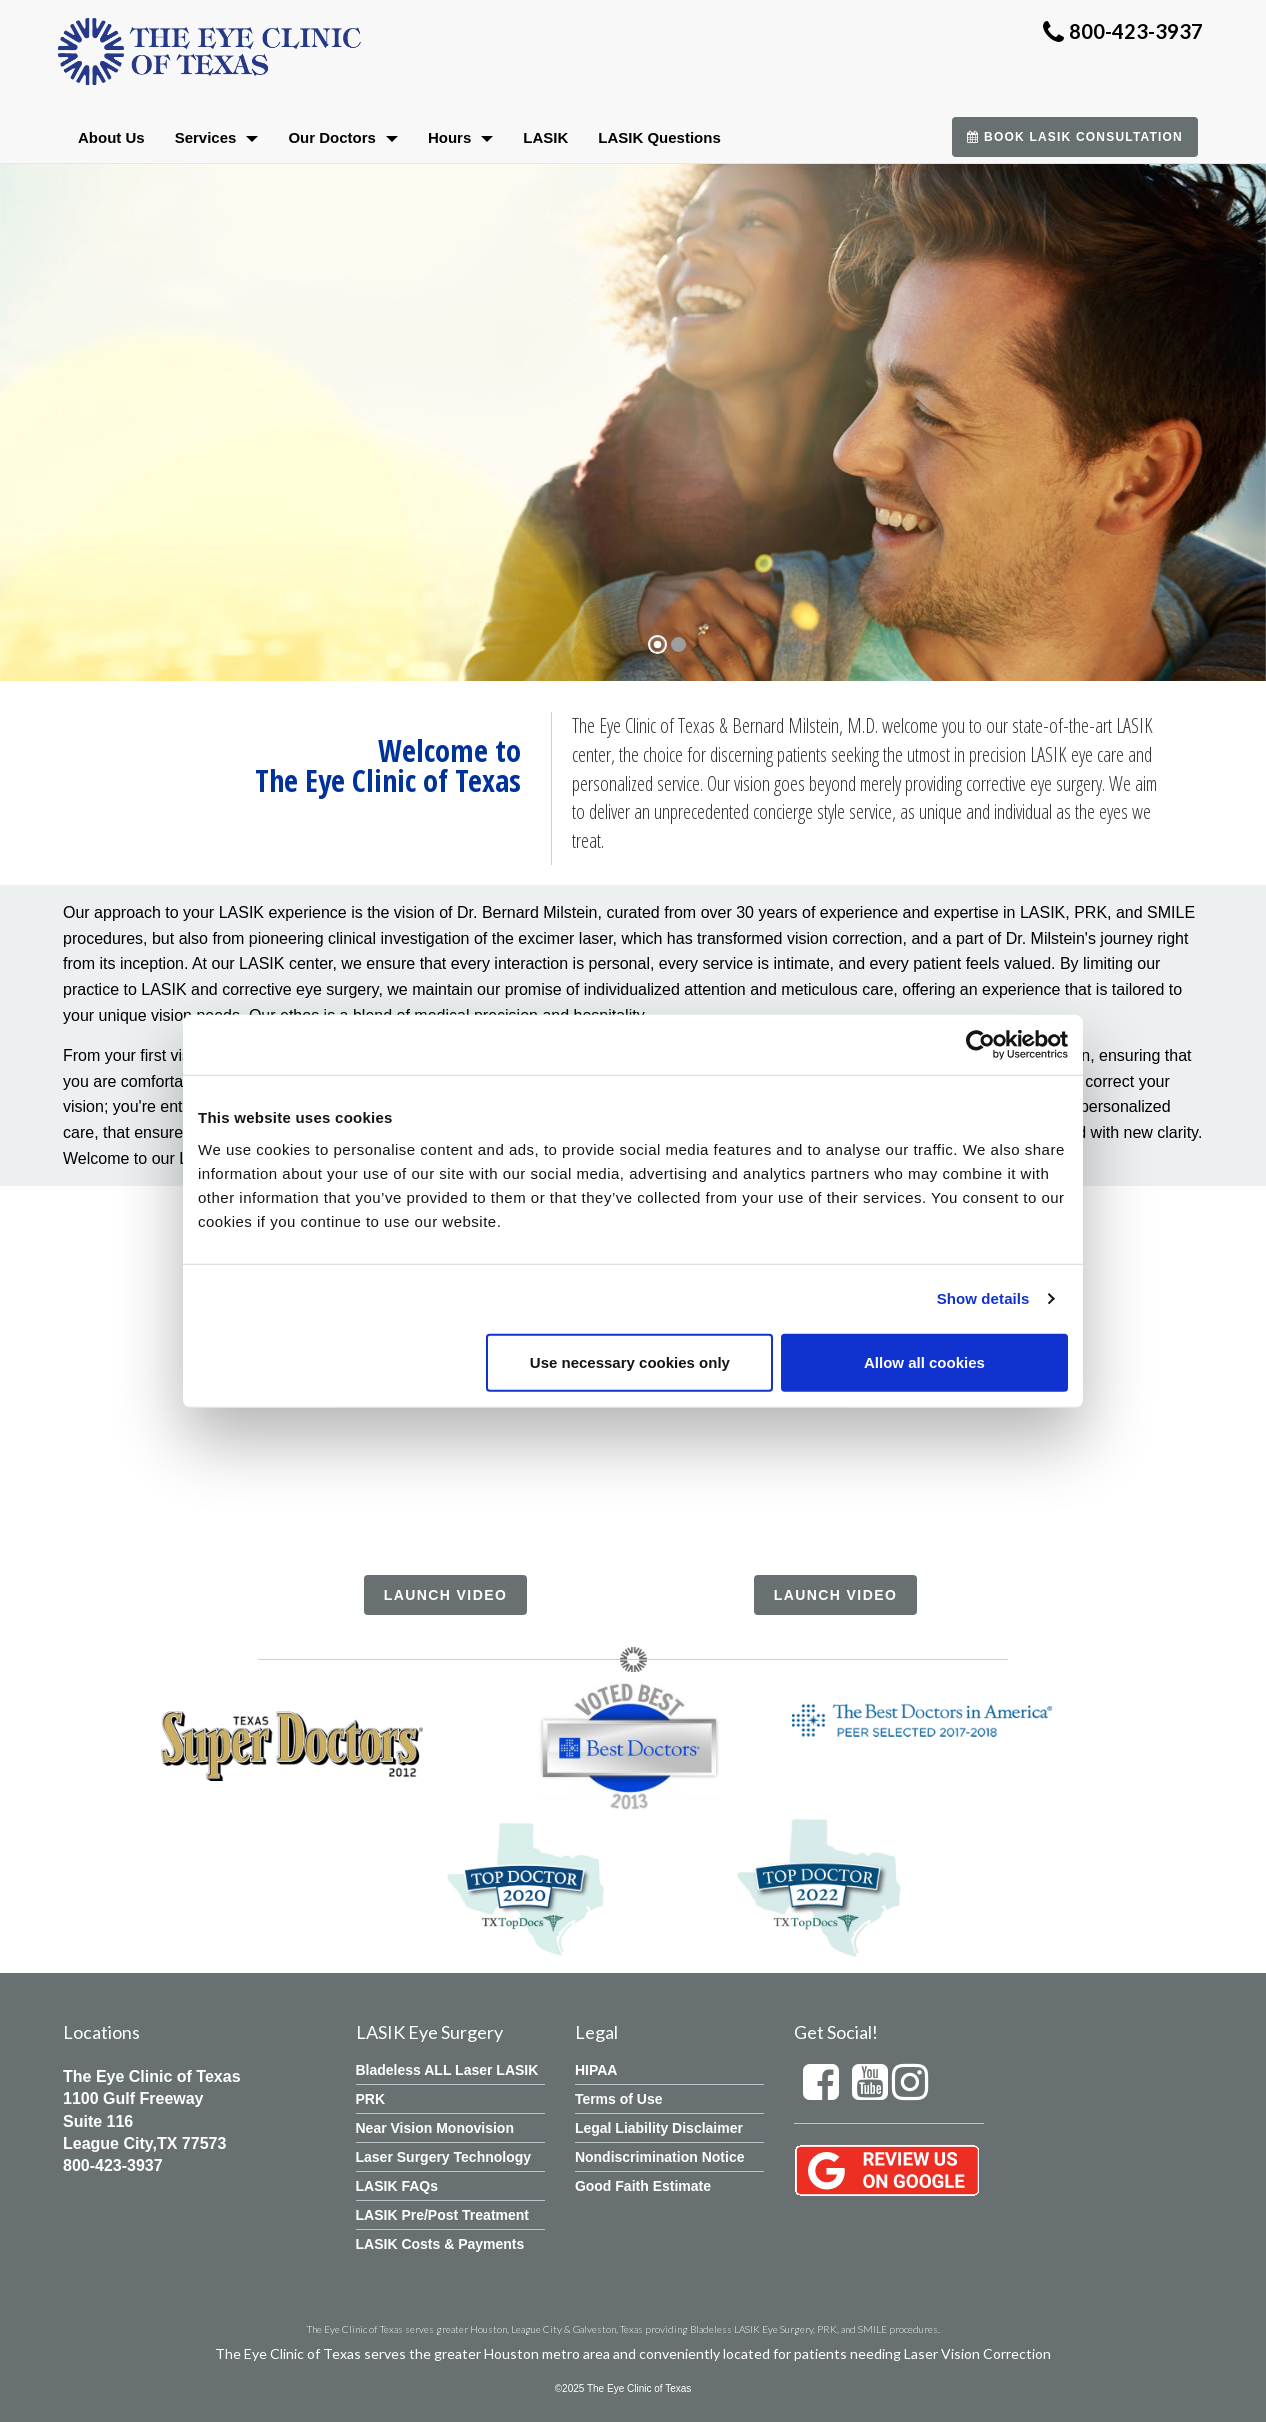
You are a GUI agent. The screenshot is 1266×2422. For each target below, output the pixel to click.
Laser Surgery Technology (444, 2157)
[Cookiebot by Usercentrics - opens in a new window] (980, 1045)
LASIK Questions (659, 137)
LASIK (545, 137)
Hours (460, 137)
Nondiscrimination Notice (660, 2157)
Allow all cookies (924, 1361)
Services (217, 137)
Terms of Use (619, 2099)
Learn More (275, 559)
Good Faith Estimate (643, 2186)
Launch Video (445, 1595)
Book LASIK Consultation (1075, 137)
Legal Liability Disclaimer (659, 2128)
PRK (371, 2099)
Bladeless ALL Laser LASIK (447, 2070)
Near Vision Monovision (435, 2128)
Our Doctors (343, 137)
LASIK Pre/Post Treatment (443, 2215)
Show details (983, 1298)
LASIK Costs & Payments (440, 2244)
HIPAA (596, 2070)
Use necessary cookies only (630, 1361)
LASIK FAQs (397, 2186)
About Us (111, 137)
